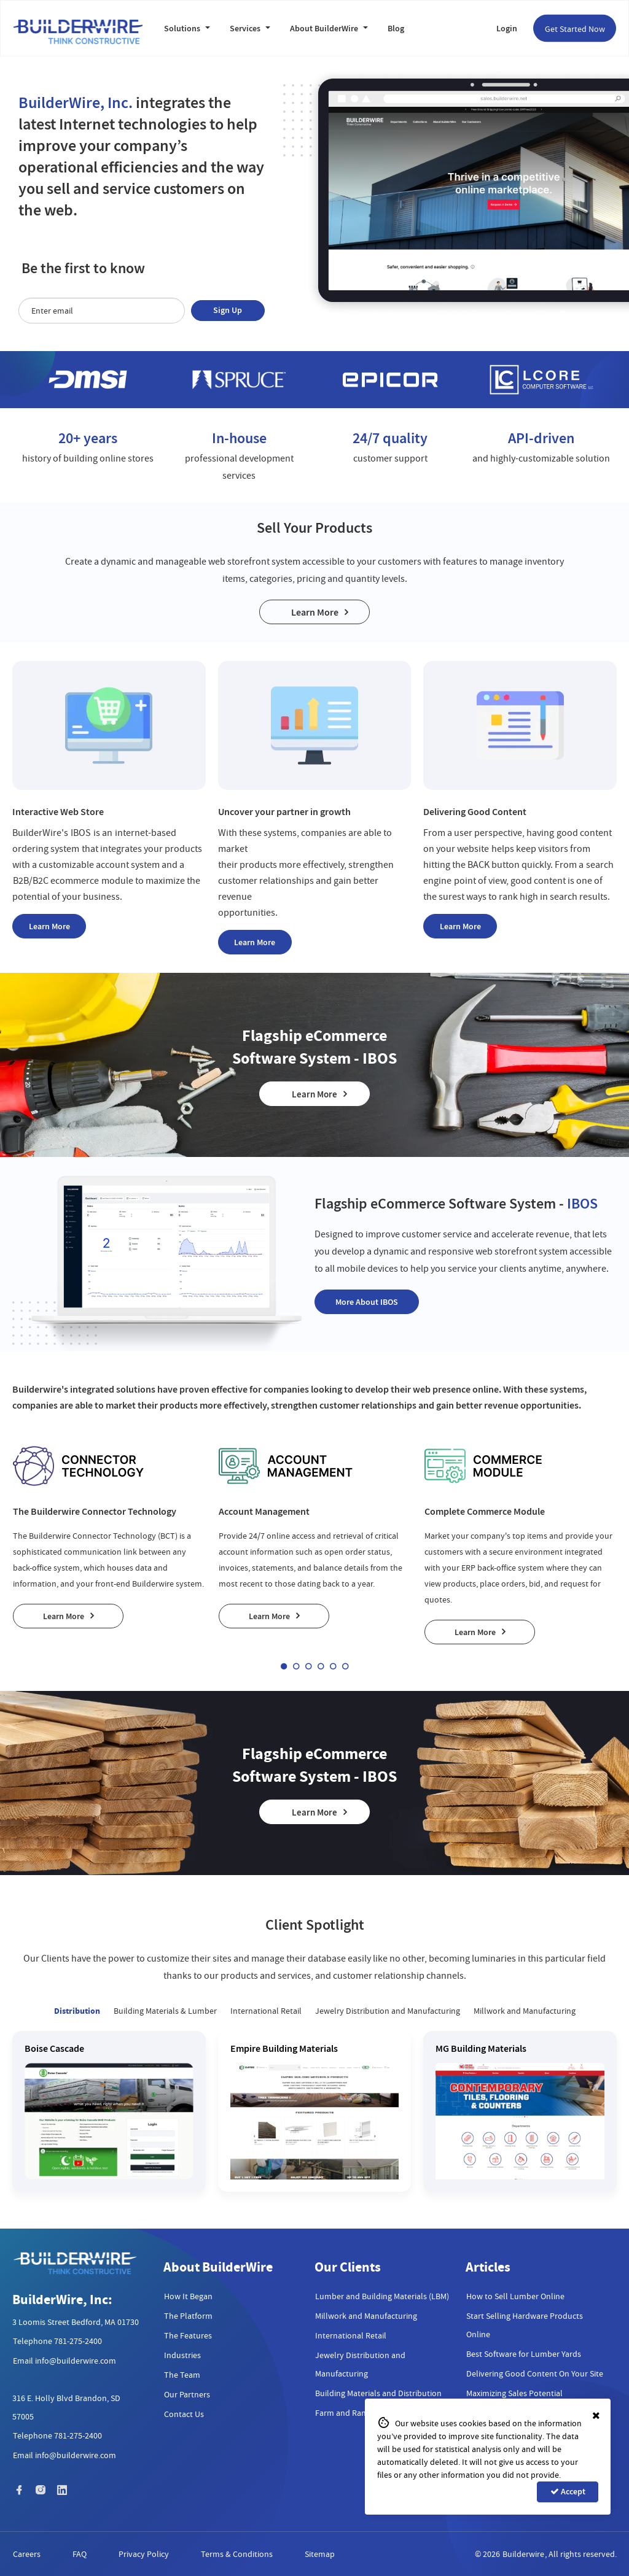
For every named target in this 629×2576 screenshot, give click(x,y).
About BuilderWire (329, 28)
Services (250, 28)
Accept (567, 2491)
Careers (27, 2553)
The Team (182, 2374)
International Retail (266, 2010)
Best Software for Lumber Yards (523, 2353)
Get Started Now (575, 28)
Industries (182, 2355)
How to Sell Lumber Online (515, 2296)
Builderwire (523, 2553)
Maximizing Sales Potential (514, 2393)
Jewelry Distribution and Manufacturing (387, 2010)
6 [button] (345, 1666)
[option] (87, 379)
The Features (188, 2335)
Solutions (187, 28)
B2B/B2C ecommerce (56, 881)
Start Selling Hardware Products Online (524, 2325)
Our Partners (187, 2394)
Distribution (77, 2010)
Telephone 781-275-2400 (57, 2340)
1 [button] (284, 1666)
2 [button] (296, 1666)
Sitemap (320, 2553)
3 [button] (308, 1666)
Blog (396, 28)
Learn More (314, 612)
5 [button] (333, 1666)
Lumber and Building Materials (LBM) (382, 2296)
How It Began (188, 2296)
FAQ (79, 2553)
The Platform (188, 2315)
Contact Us (184, 2413)
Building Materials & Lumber (165, 2010)
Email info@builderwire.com (64, 2360)
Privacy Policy (144, 2553)
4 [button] (320, 1666)
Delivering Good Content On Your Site (534, 2373)
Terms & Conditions (237, 2553)
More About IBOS (366, 1302)
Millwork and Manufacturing (525, 2010)
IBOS (81, 833)
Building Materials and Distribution (378, 2393)
